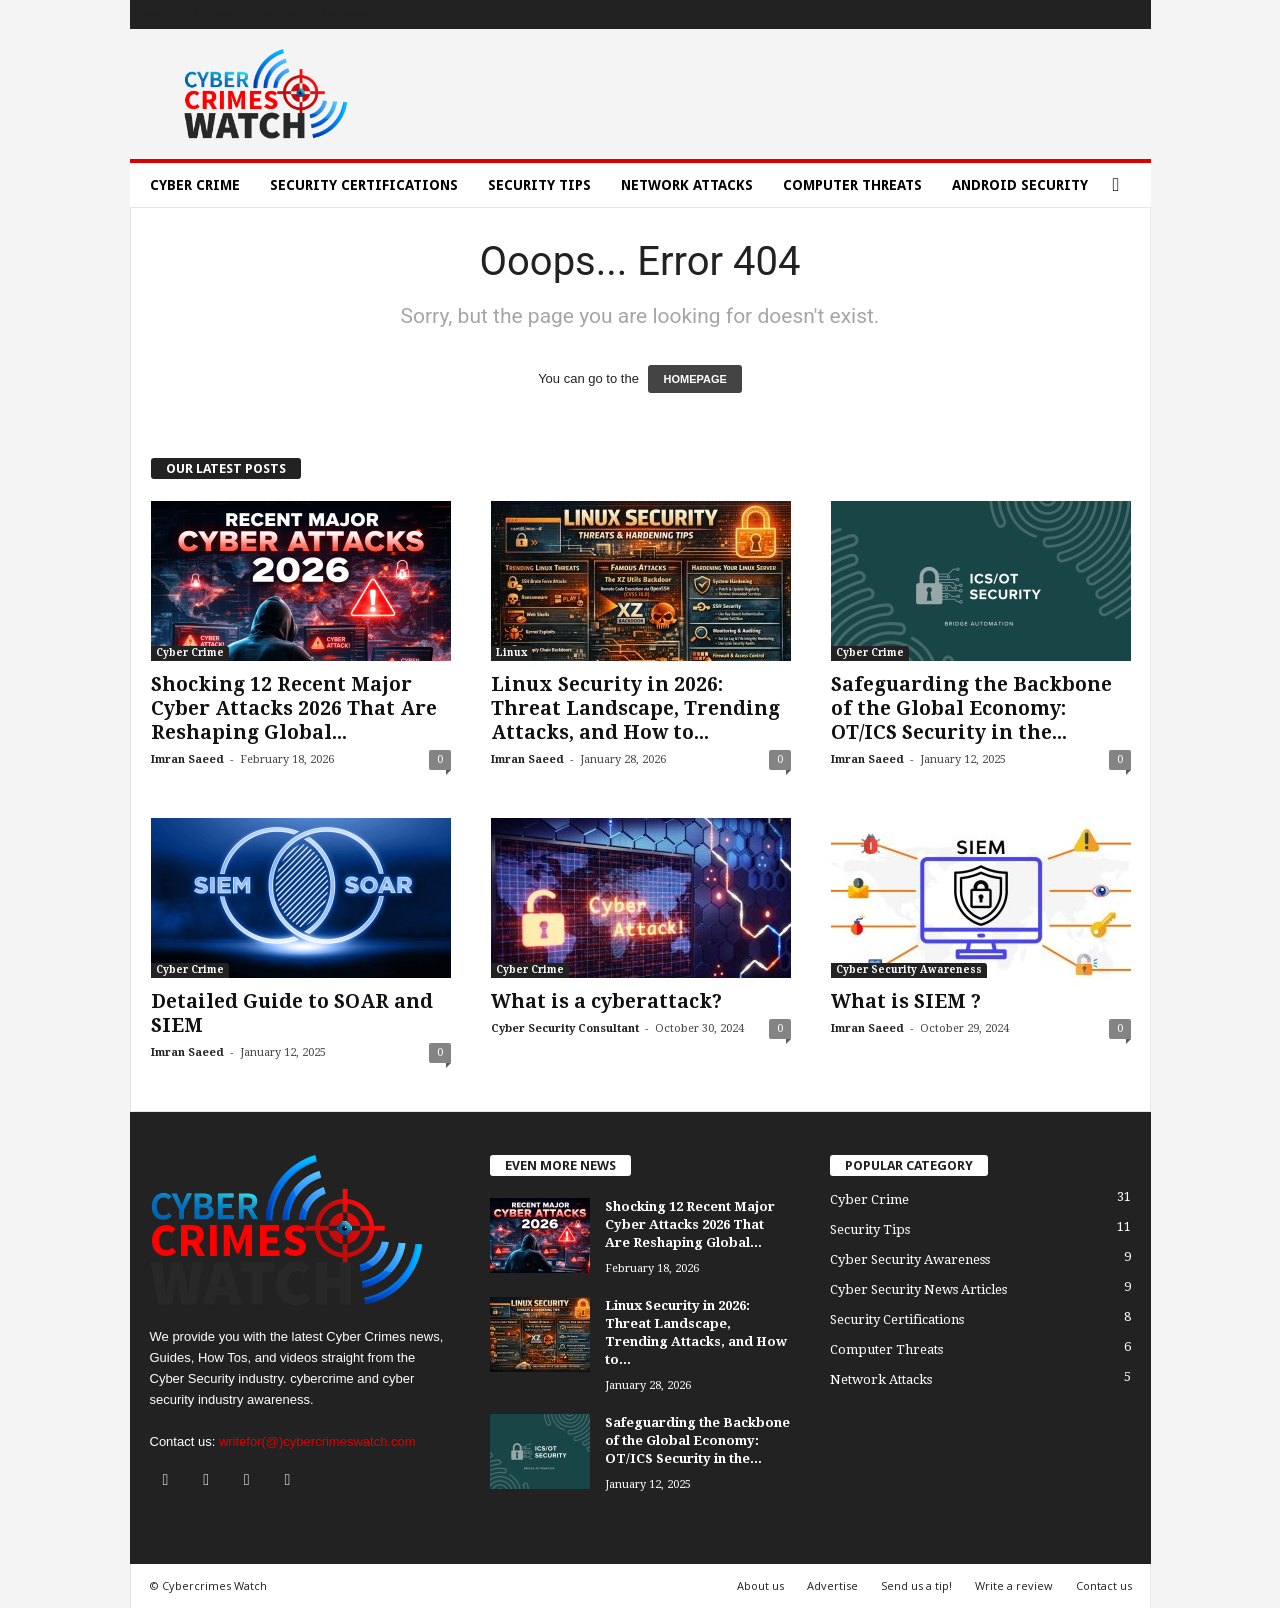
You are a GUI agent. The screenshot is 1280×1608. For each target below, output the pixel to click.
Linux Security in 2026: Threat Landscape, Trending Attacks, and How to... (635, 708)
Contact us (1104, 1585)
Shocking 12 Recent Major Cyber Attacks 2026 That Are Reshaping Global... (294, 708)
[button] (1121, 185)
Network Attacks (687, 185)
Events (160, 14)
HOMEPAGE (694, 379)
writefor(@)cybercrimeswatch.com (317, 1441)
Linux (511, 652)
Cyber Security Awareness (909, 969)
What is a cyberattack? (606, 1001)
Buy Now (343, 14)
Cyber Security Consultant (565, 1028)
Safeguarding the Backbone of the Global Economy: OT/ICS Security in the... (971, 708)
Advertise (277, 14)
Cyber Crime (195, 185)
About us (760, 1585)
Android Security (1020, 185)
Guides (214, 14)
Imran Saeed (187, 759)
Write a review (1014, 1585)
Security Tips (539, 185)
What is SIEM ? (906, 1001)
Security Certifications (364, 185)
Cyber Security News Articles (918, 1289)
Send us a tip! (916, 1585)
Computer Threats (852, 185)
